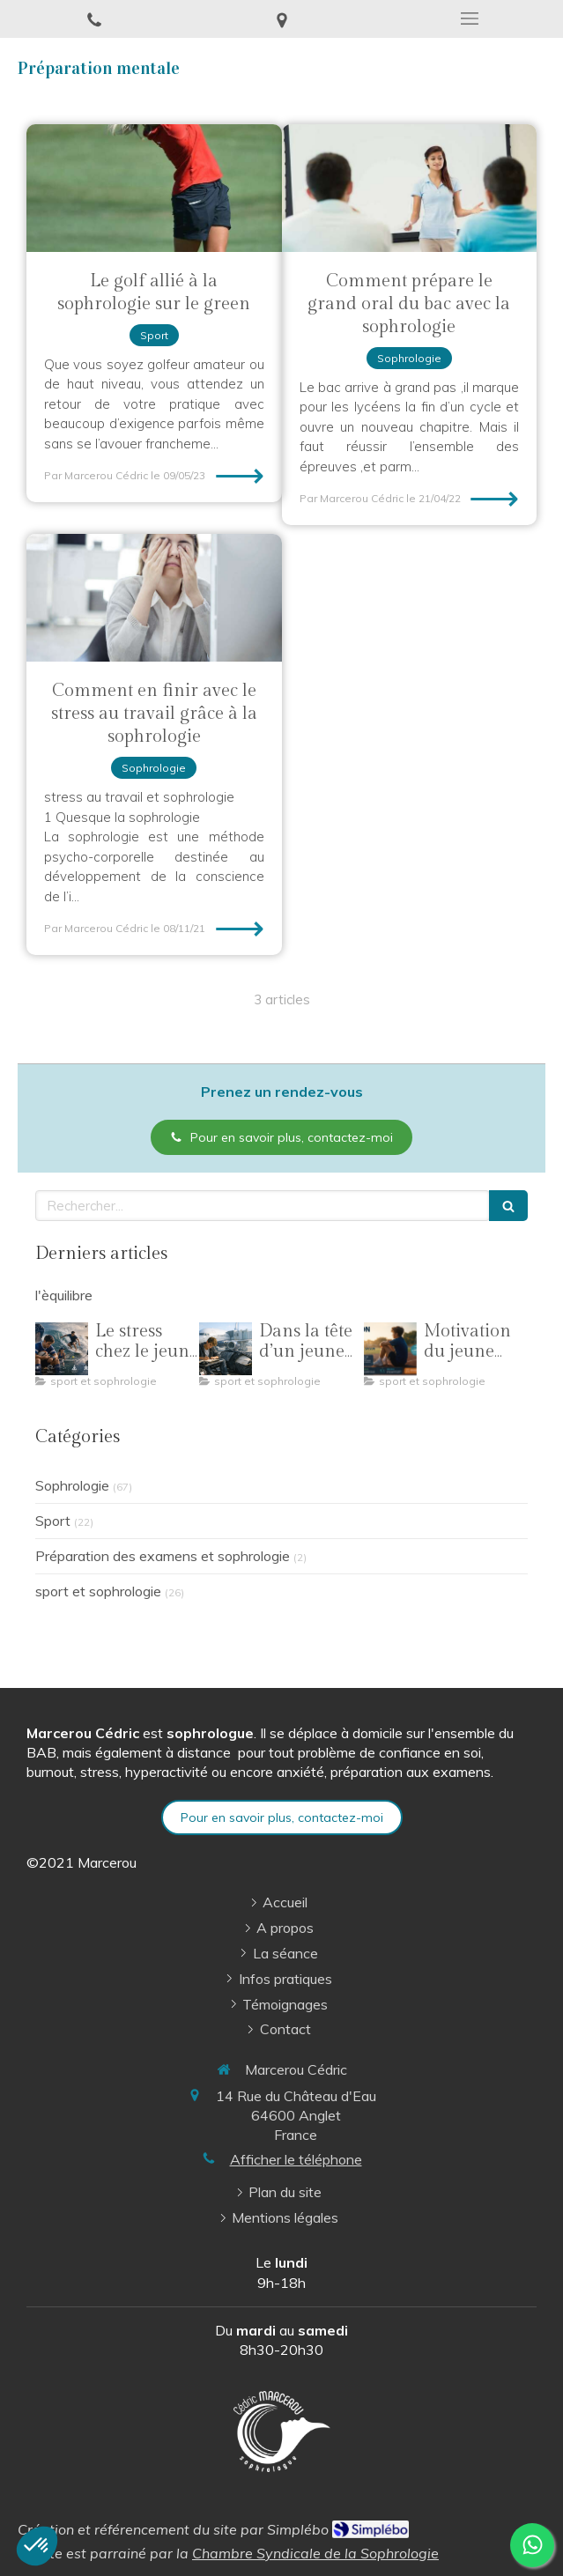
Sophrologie (72, 1485)
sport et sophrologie (98, 1591)
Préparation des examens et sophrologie (162, 1556)
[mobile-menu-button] (469, 18)
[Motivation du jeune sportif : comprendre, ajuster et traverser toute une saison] (390, 1348)
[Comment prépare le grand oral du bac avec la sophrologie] (409, 188)
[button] (37, 2546)
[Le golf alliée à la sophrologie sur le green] (154, 188)
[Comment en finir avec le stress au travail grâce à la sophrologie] (154, 598)
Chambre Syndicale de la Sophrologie (315, 2553)
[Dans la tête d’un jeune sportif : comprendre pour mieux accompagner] (225, 1348)
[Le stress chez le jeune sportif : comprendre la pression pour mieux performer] (61, 1348)
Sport (52, 1520)
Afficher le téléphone (296, 2159)
